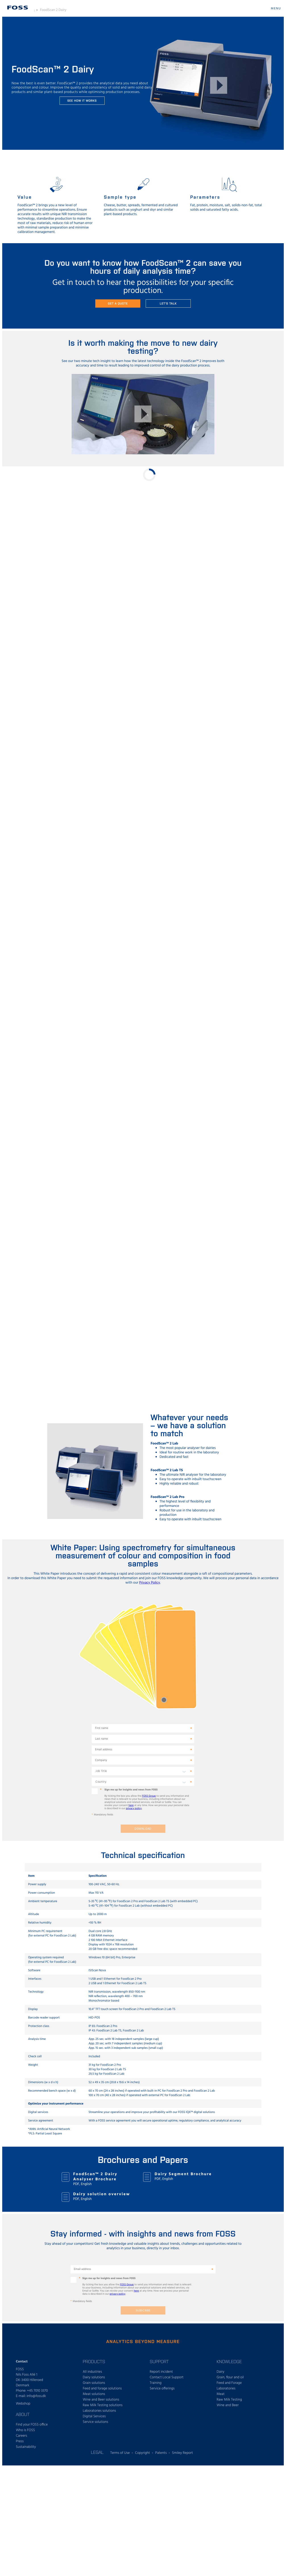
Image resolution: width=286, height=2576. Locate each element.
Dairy (220, 2372)
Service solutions (95, 2422)
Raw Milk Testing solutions (102, 2405)
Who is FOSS (25, 2430)
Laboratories (226, 2388)
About (23, 2414)
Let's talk (168, 303)
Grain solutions (94, 2383)
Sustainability (26, 2447)
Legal (97, 2452)
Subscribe (143, 2310)
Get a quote (118, 303)
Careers (21, 2436)
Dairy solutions (94, 2377)
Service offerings (162, 2388)
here (131, 1805)
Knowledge (229, 2361)
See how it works (82, 100)
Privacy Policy (149, 1583)
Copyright (142, 2453)
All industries (92, 2372)
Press (20, 2441)
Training (156, 2383)
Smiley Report (182, 2453)
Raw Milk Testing (229, 2400)
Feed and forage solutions (102, 2388)
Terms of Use (120, 2453)
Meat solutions (94, 2394)
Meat (220, 2394)
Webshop (23, 2403)
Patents (161, 2453)
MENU (276, 8)
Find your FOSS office (32, 2425)
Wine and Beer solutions (101, 2400)
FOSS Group (149, 1796)
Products (94, 2361)
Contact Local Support (167, 2377)
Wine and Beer (228, 2405)
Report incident (161, 2372)
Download (143, 1829)
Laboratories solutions (99, 2411)
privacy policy (134, 1808)
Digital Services (94, 2416)
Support (159, 2361)
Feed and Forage (229, 2383)
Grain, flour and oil (230, 2377)
